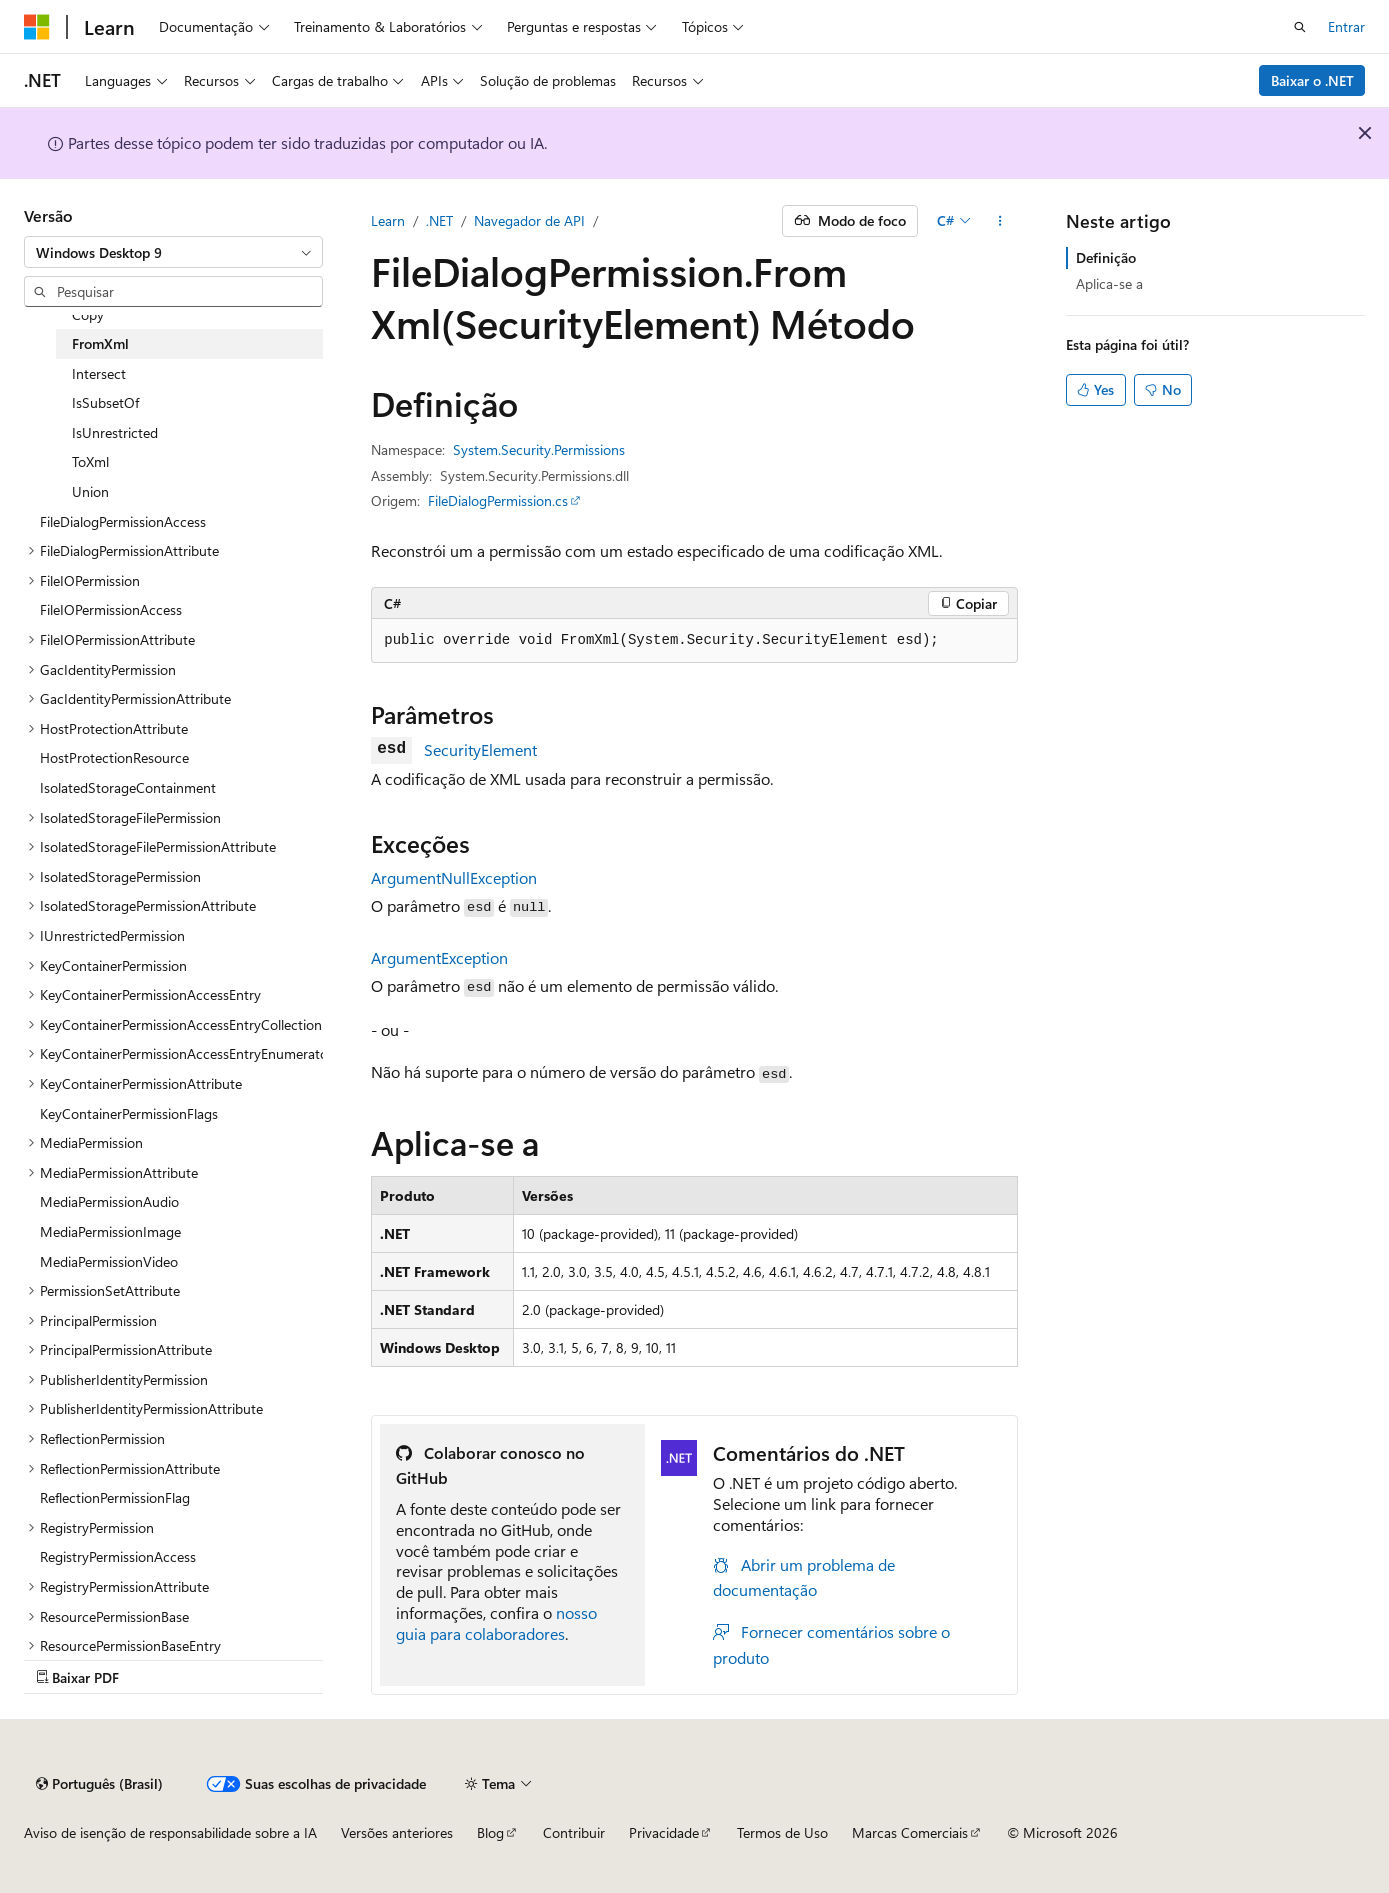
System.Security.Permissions (539, 449)
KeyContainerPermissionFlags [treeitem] (129, 1113)
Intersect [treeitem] (99, 373)
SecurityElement (480, 749)
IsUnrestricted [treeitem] (115, 432)
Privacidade (664, 1832)
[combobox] (173, 252)
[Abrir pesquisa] (1300, 27)
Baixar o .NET (1312, 80)
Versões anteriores (397, 1832)
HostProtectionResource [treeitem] (114, 757)
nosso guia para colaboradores (496, 1623)
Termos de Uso (782, 1832)
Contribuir (574, 1832)
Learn (388, 220)
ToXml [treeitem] (90, 461)
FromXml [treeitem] (100, 343)
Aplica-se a (1109, 283)
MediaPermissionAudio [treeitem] (109, 1201)
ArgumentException (439, 957)
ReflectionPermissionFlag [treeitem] (115, 1497)
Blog (490, 1832)
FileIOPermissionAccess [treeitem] (111, 609)
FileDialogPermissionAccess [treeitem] (123, 521)
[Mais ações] (1000, 221)
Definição (1106, 257)
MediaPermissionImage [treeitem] (110, 1231)
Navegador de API (529, 220)
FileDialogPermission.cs (498, 500)
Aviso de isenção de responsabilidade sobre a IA (170, 1832)
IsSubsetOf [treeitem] (105, 402)
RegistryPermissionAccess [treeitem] (118, 1556)
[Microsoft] (37, 27)
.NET (439, 220)
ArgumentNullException (454, 877)
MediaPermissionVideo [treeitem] (109, 1261)
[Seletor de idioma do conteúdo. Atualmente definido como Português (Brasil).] (99, 1784)
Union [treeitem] (90, 491)
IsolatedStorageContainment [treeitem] (128, 787)
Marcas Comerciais (910, 1832)
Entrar (1346, 26)
